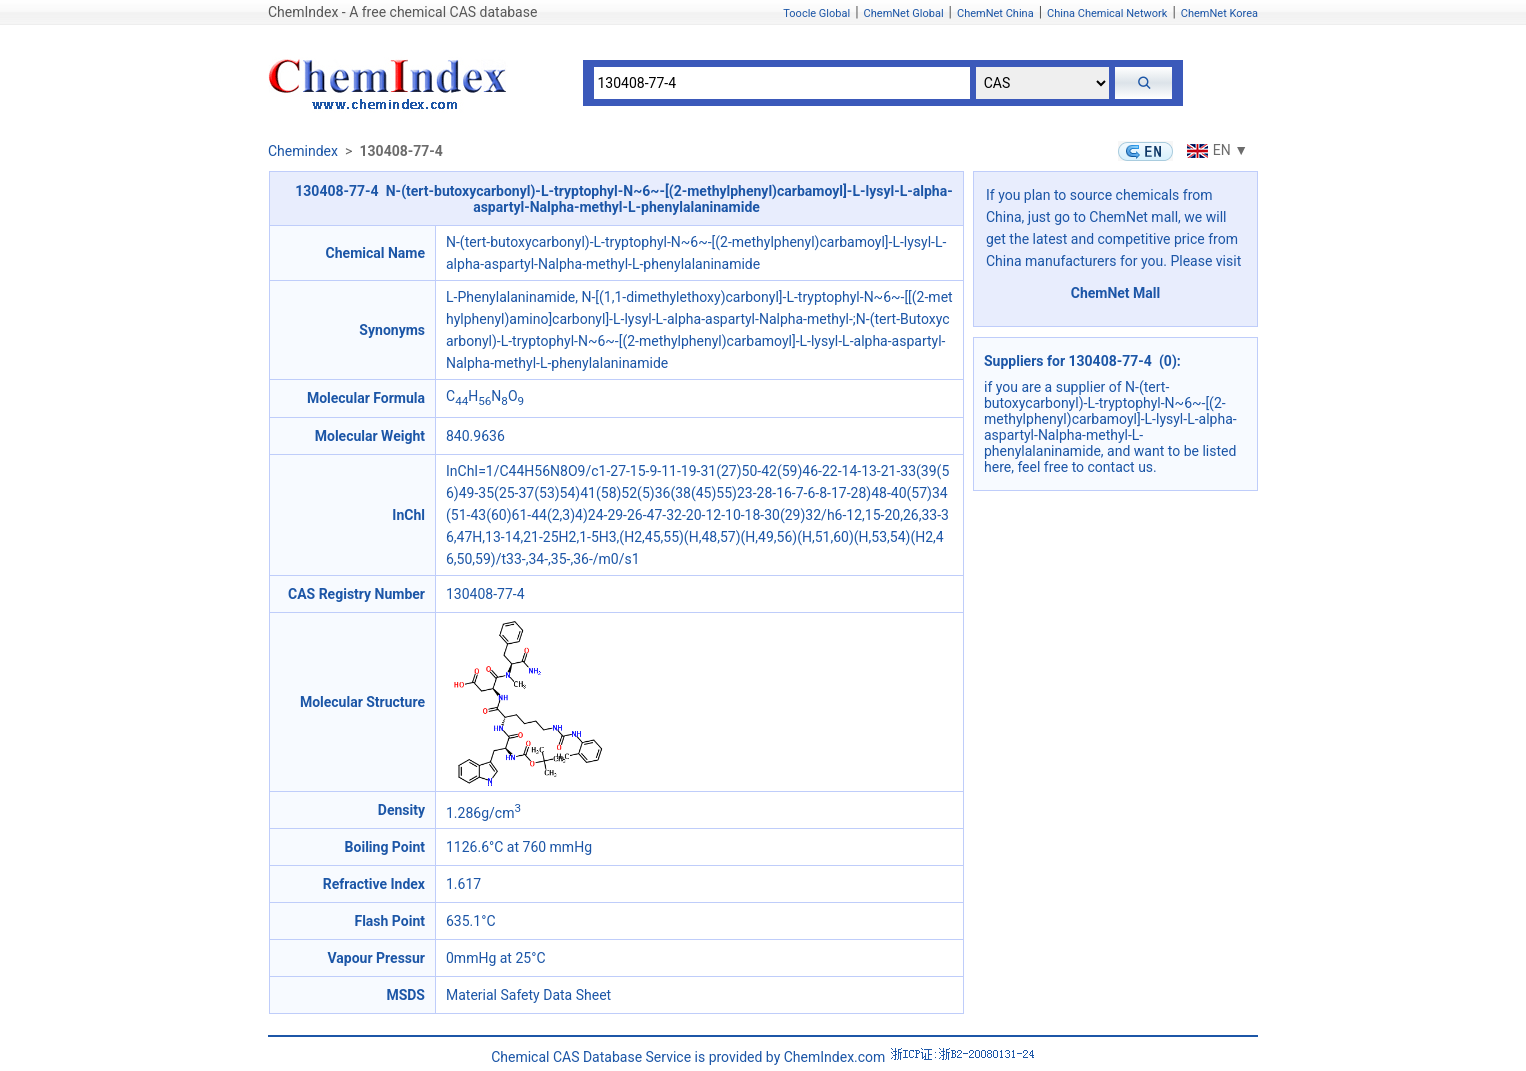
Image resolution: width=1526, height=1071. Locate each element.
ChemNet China (995, 13)
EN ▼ (1215, 150)
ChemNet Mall (1116, 293)
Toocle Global (816, 13)
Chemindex (303, 151)
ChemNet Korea (1219, 13)
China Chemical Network (1107, 13)
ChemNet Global (904, 13)
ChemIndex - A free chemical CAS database (402, 12)
